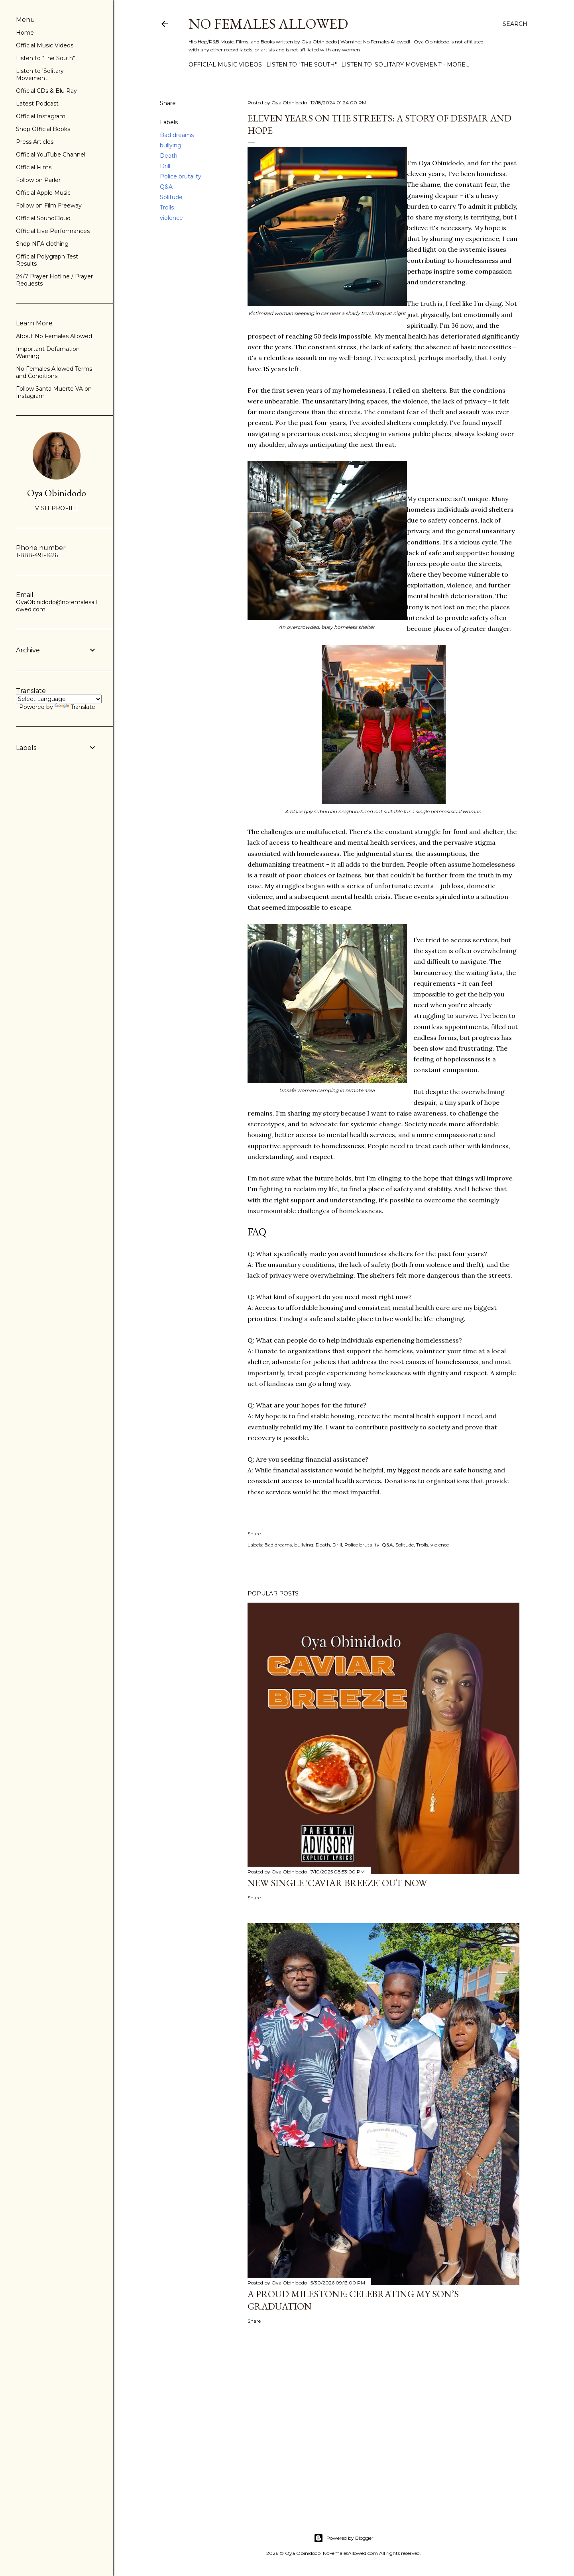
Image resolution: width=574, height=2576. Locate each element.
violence (171, 217)
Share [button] (168, 103)
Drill (165, 166)
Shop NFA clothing (42, 243)
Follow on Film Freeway (49, 205)
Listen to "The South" (301, 64)
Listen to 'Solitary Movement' (391, 64)
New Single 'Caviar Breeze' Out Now (337, 1883)
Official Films (33, 167)
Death (168, 155)
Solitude (171, 197)
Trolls (167, 207)
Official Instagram (40, 116)
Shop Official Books (43, 129)
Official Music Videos (225, 64)
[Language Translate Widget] (59, 699)
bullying (170, 145)
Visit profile (56, 508)
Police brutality (180, 176)
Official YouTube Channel (50, 154)
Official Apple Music (43, 192)
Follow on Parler (38, 180)
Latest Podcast (37, 103)
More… (458, 64)
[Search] (515, 23)
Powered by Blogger (343, 2538)
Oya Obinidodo (56, 493)
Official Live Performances (53, 231)
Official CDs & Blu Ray (46, 90)
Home (25, 32)
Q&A (166, 186)
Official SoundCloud (43, 218)
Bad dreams (177, 135)
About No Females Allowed (54, 336)
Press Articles (34, 141)
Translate (75, 707)
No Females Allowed (268, 23)
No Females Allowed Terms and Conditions (54, 372)
